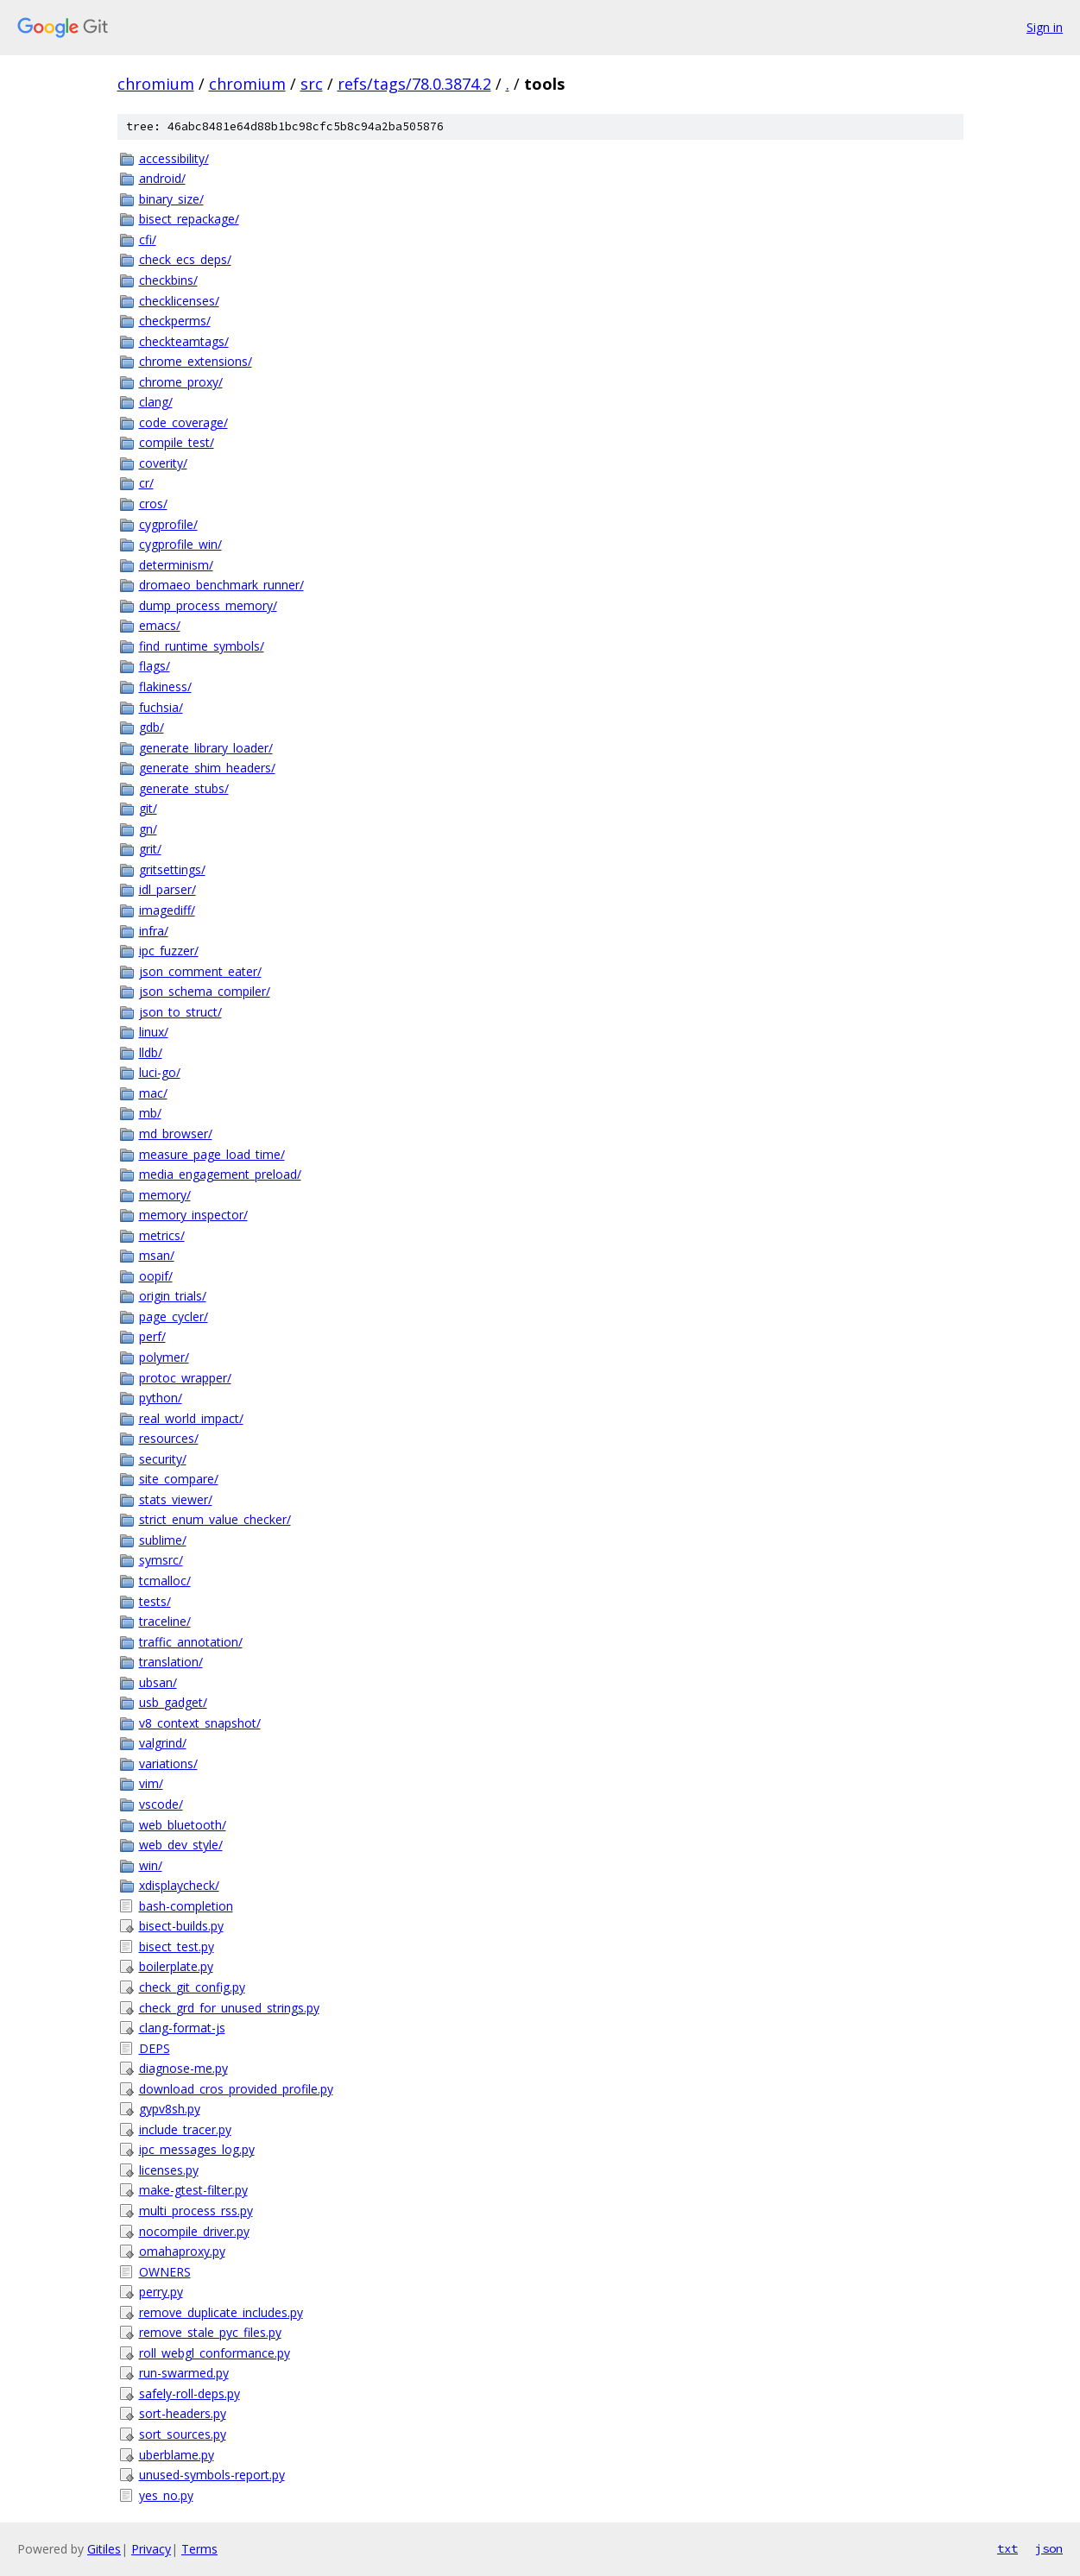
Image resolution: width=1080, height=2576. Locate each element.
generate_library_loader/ (206, 748)
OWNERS (165, 2272)
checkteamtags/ (184, 341)
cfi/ (147, 239)
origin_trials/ (172, 1296)
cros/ (153, 503)
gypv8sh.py (169, 2108)
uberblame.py (176, 2455)
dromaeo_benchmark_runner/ (221, 584)
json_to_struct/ (180, 1012)
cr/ (146, 483)
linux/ (153, 1031)
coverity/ (163, 463)
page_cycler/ (173, 1316)
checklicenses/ (179, 301)
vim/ (151, 1783)
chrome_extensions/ (195, 361)
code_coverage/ (183, 422)
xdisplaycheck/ (179, 1885)
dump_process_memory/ (208, 605)
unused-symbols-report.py (212, 2474)
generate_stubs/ (184, 788)
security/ (162, 1459)
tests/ (155, 1601)
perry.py (161, 2291)
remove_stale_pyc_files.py (210, 2332)
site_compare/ (178, 1479)
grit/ (150, 849)
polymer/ (164, 1357)
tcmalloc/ (165, 1580)
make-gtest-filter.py (193, 2190)
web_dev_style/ (181, 1844)
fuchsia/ (161, 707)
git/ (148, 808)
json (1049, 2548)
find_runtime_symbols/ (201, 646)
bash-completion (186, 1906)
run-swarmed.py (184, 2373)
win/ (150, 1865)
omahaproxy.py (182, 2251)
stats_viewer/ (175, 1499)
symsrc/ (161, 1560)
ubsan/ (158, 1682)
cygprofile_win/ (180, 544)
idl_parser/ (167, 889)
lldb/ (150, 1052)
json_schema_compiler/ (204, 991)
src (311, 83)
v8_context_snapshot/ (200, 1723)
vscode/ (161, 1804)
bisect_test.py (176, 1946)
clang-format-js (182, 2027)
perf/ (152, 1336)
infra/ (153, 931)
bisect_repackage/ (189, 219)
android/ (162, 178)
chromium (155, 83)
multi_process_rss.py (196, 2210)
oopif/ (156, 1276)
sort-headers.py (182, 2413)
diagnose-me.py (183, 2068)
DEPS (154, 2048)
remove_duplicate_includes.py (221, 2312)
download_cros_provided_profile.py (236, 2089)
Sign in (1044, 27)
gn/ (148, 829)
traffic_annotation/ (191, 1642)
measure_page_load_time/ (212, 1154)
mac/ (153, 1093)
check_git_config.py (192, 1987)
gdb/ (151, 727)
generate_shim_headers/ (207, 767)
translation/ (171, 1661)
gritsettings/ (172, 869)
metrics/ (162, 1235)
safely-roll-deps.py (189, 2393)
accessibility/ (174, 158)
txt (1007, 2548)
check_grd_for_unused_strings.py (229, 2008)
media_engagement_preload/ (220, 1174)
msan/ (156, 1255)
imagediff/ (167, 910)
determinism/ (176, 565)
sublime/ (162, 1540)
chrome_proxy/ (181, 382)
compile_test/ (176, 442)
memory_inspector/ (193, 1214)
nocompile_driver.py (194, 2231)
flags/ (154, 666)
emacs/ (159, 625)
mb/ (150, 1113)
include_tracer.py (185, 2129)
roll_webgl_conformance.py (214, 2353)
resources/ (169, 1438)
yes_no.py (166, 2495)
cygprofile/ (168, 524)
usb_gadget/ (173, 1702)
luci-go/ (159, 1072)
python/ (160, 1397)
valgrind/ (162, 1743)
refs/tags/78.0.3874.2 (414, 83)
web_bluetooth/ (182, 1825)
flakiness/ (165, 686)
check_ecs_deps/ (185, 259)
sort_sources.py (182, 2434)
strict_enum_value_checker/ (215, 1519)
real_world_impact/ (191, 1418)
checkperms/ (175, 320)
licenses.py (169, 2170)
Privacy (151, 2549)
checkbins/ (168, 280)
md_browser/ (175, 1133)
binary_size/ (171, 199)
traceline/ (165, 1621)
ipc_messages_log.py (197, 2149)
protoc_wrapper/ (185, 1378)
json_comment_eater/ (200, 971)
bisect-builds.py (181, 1926)
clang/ (156, 402)
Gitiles (104, 2549)
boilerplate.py (176, 1966)
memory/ (165, 1195)
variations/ (168, 1763)
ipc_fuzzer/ (169, 950)
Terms (199, 2549)
